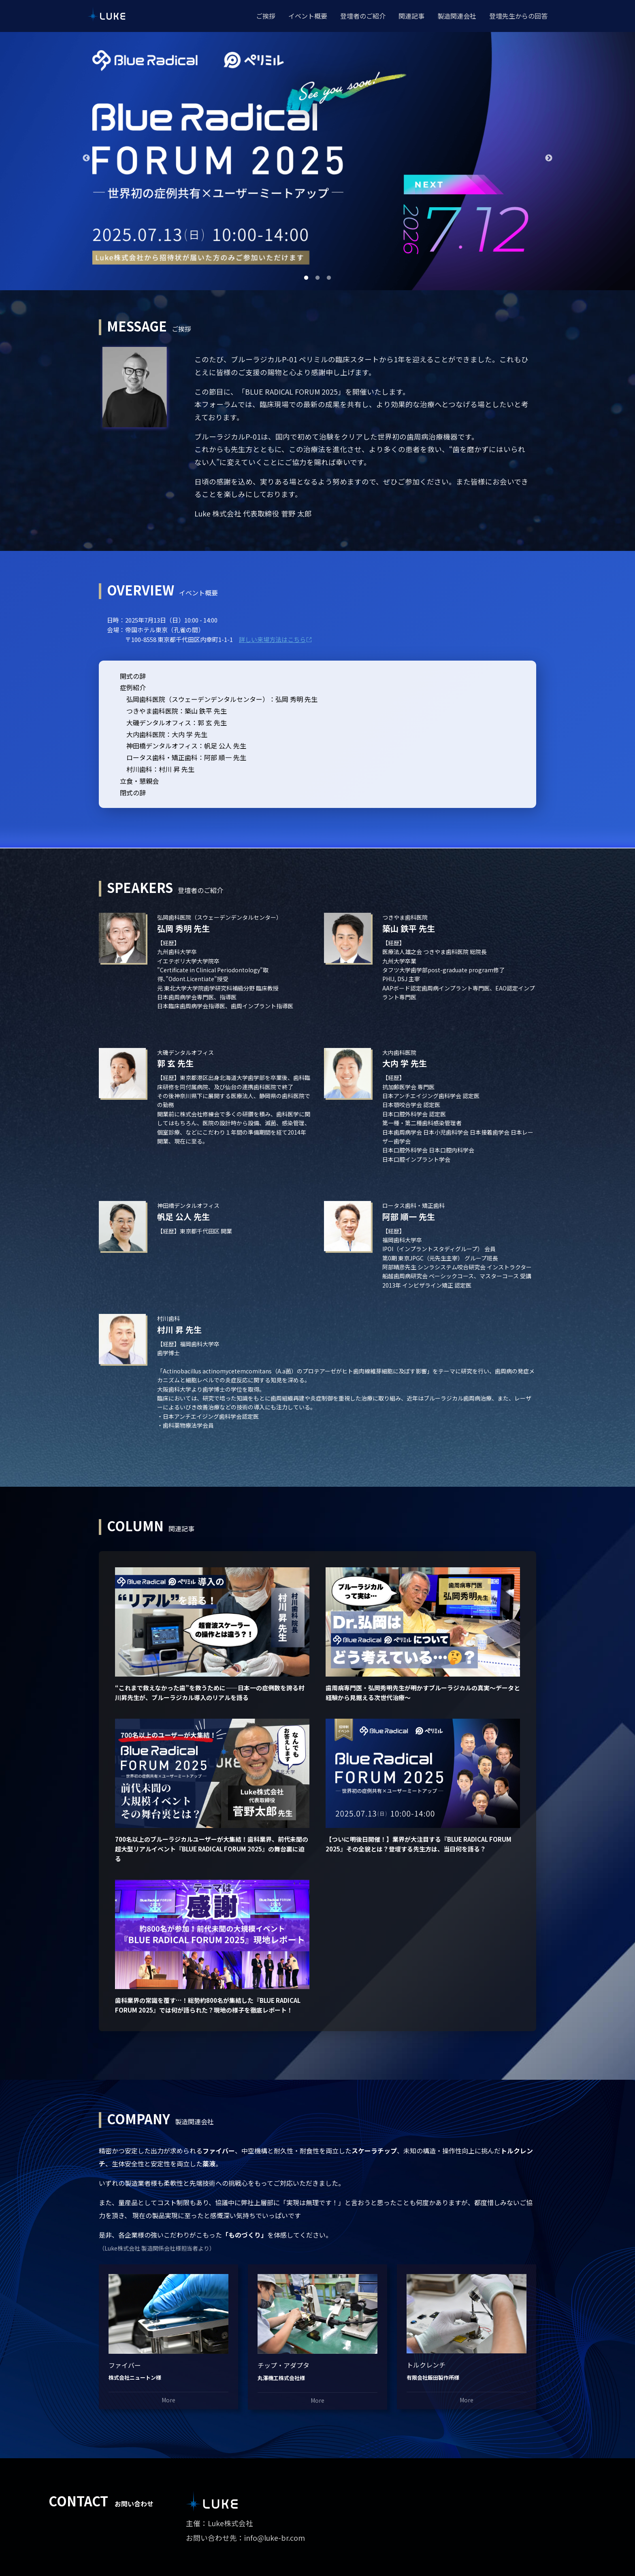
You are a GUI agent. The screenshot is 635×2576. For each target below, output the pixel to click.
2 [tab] (317, 278)
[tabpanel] (317, 158)
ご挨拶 (265, 16)
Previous (86, 158)
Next (549, 158)
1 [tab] (306, 278)
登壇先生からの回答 (518, 16)
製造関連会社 (456, 16)
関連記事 (411, 16)
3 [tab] (329, 278)
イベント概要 (307, 16)
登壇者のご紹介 (363, 16)
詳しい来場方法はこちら (275, 639)
